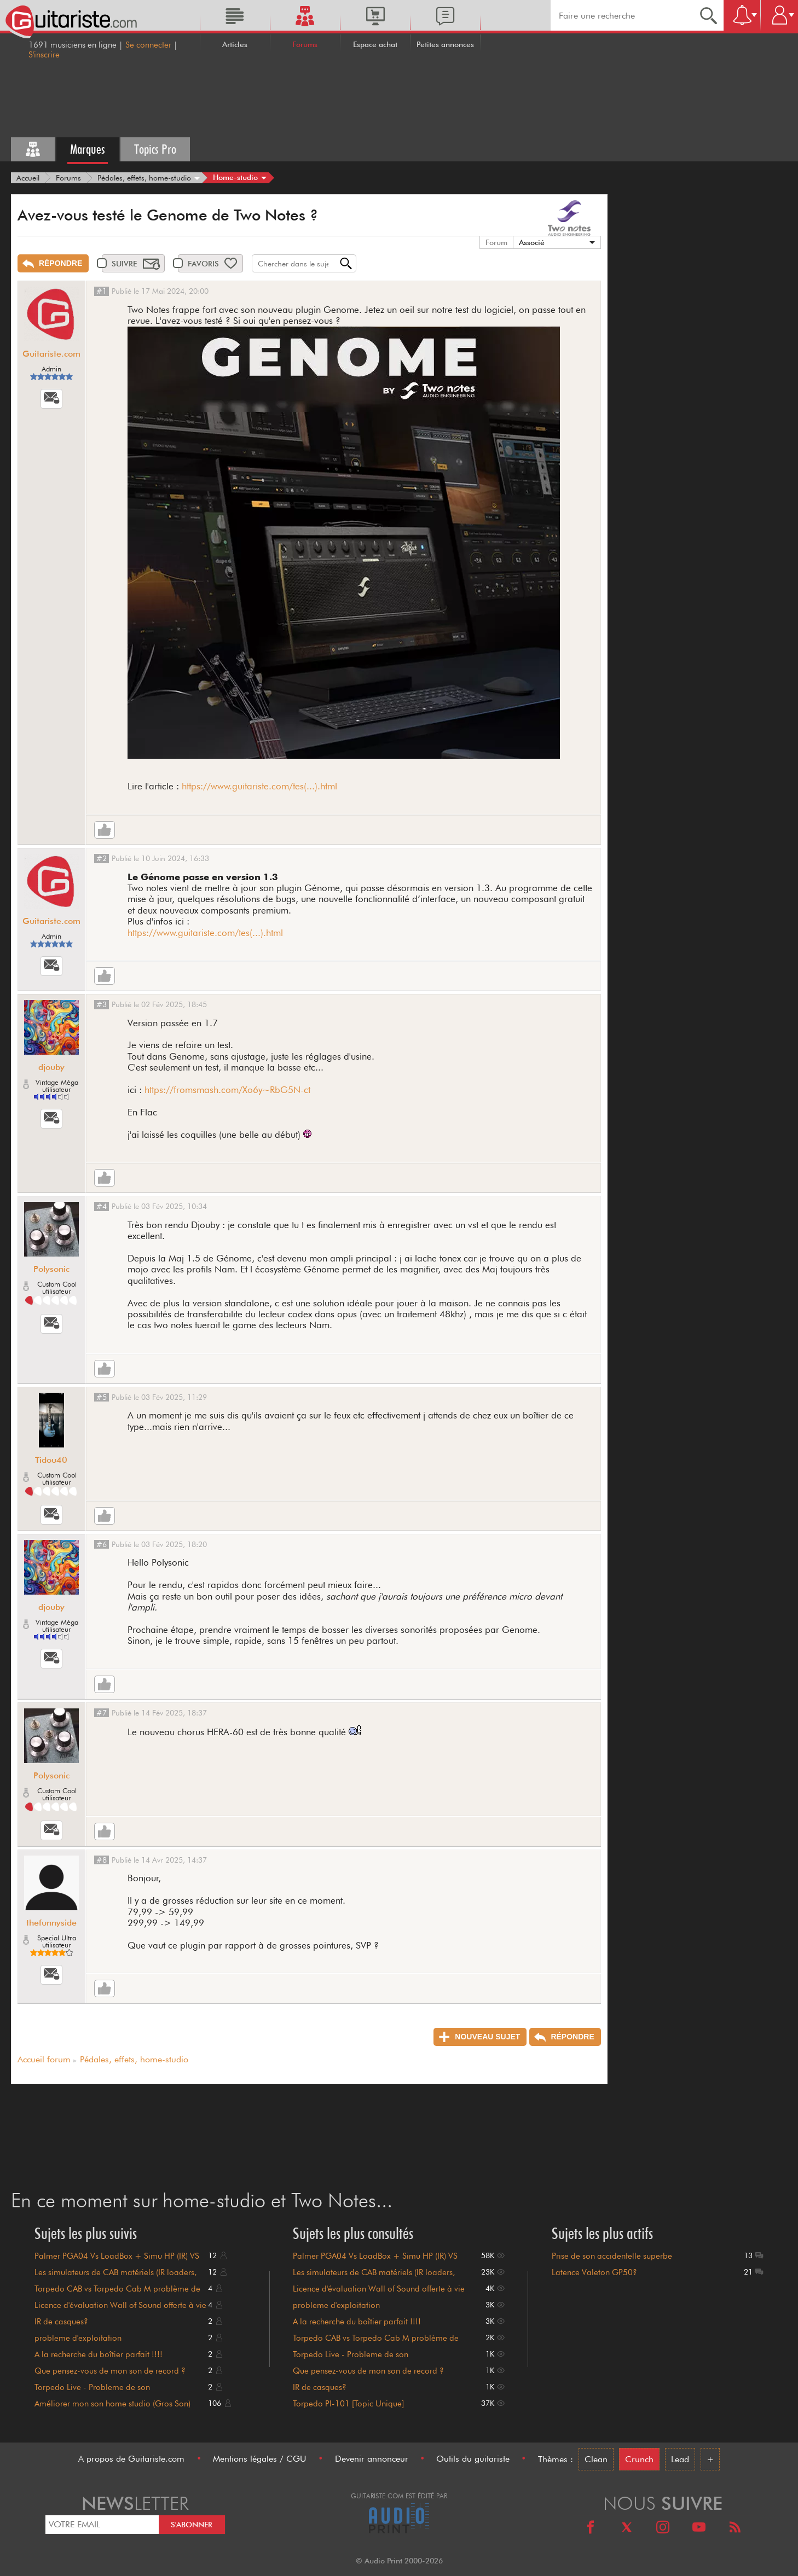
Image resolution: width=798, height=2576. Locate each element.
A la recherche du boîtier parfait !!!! (98, 2354)
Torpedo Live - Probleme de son (92, 2387)
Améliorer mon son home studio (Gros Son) (112, 2404)
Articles (234, 44)
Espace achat (375, 44)
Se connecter (148, 45)
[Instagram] (663, 2529)
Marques (87, 149)
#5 (101, 1397)
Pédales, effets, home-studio (134, 2059)
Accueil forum (44, 2059)
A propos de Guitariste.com (131, 2458)
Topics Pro (155, 149)
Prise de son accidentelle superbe (612, 2256)
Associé (532, 242)
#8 (101, 1860)
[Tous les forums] (33, 149)
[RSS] (735, 2529)
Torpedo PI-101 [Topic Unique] (348, 2404)
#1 (101, 291)
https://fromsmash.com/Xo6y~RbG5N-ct (227, 1089)
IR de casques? (61, 2322)
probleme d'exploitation (78, 2338)
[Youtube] (699, 2529)
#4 (101, 1206)
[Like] (104, 830)
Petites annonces (445, 44)
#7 (101, 1712)
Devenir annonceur (371, 2458)
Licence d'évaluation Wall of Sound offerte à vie (120, 2305)
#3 (101, 1004)
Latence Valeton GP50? (594, 2272)
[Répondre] (53, 263)
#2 (101, 858)
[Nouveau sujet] (480, 2037)
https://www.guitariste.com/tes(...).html (259, 786)
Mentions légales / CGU (260, 2458)
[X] (627, 2529)
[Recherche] (708, 15)
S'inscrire (44, 55)
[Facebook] (591, 2529)
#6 (101, 1544)
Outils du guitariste (473, 2458)
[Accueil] (28, 177)
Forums (304, 44)
